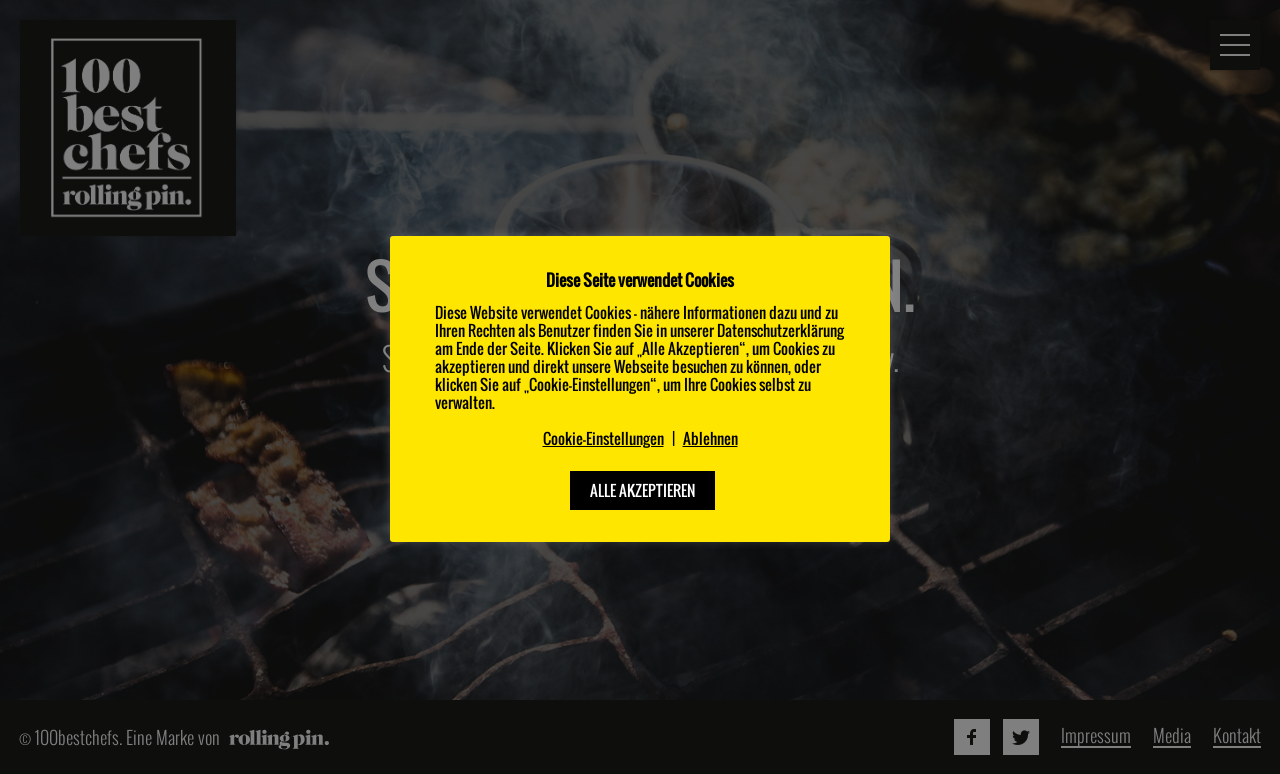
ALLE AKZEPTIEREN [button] (642, 490)
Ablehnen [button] (710, 438)
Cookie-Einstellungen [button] (603, 438)
